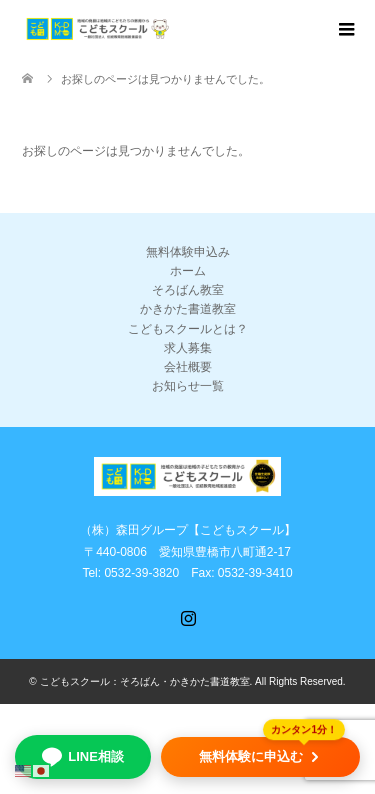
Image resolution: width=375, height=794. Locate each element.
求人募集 (188, 348)
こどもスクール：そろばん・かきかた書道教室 (145, 681)
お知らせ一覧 (188, 386)
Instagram (188, 616)
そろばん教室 (188, 290)
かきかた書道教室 (188, 309)
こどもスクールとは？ (188, 329)
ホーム (188, 271)
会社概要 (188, 367)
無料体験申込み (188, 252)
